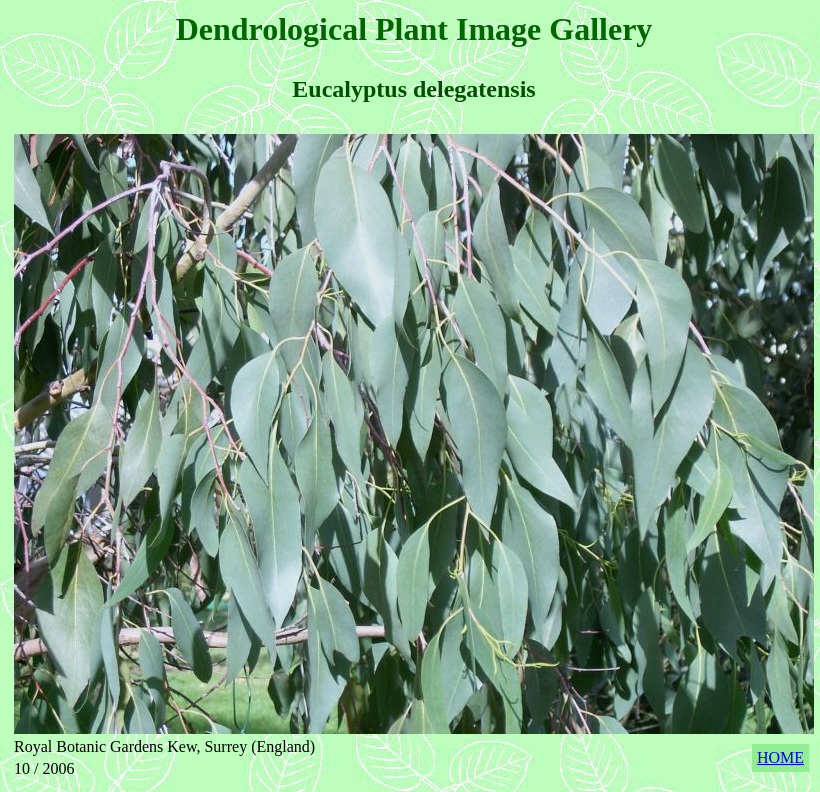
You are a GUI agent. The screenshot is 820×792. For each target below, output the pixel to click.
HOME (780, 757)
